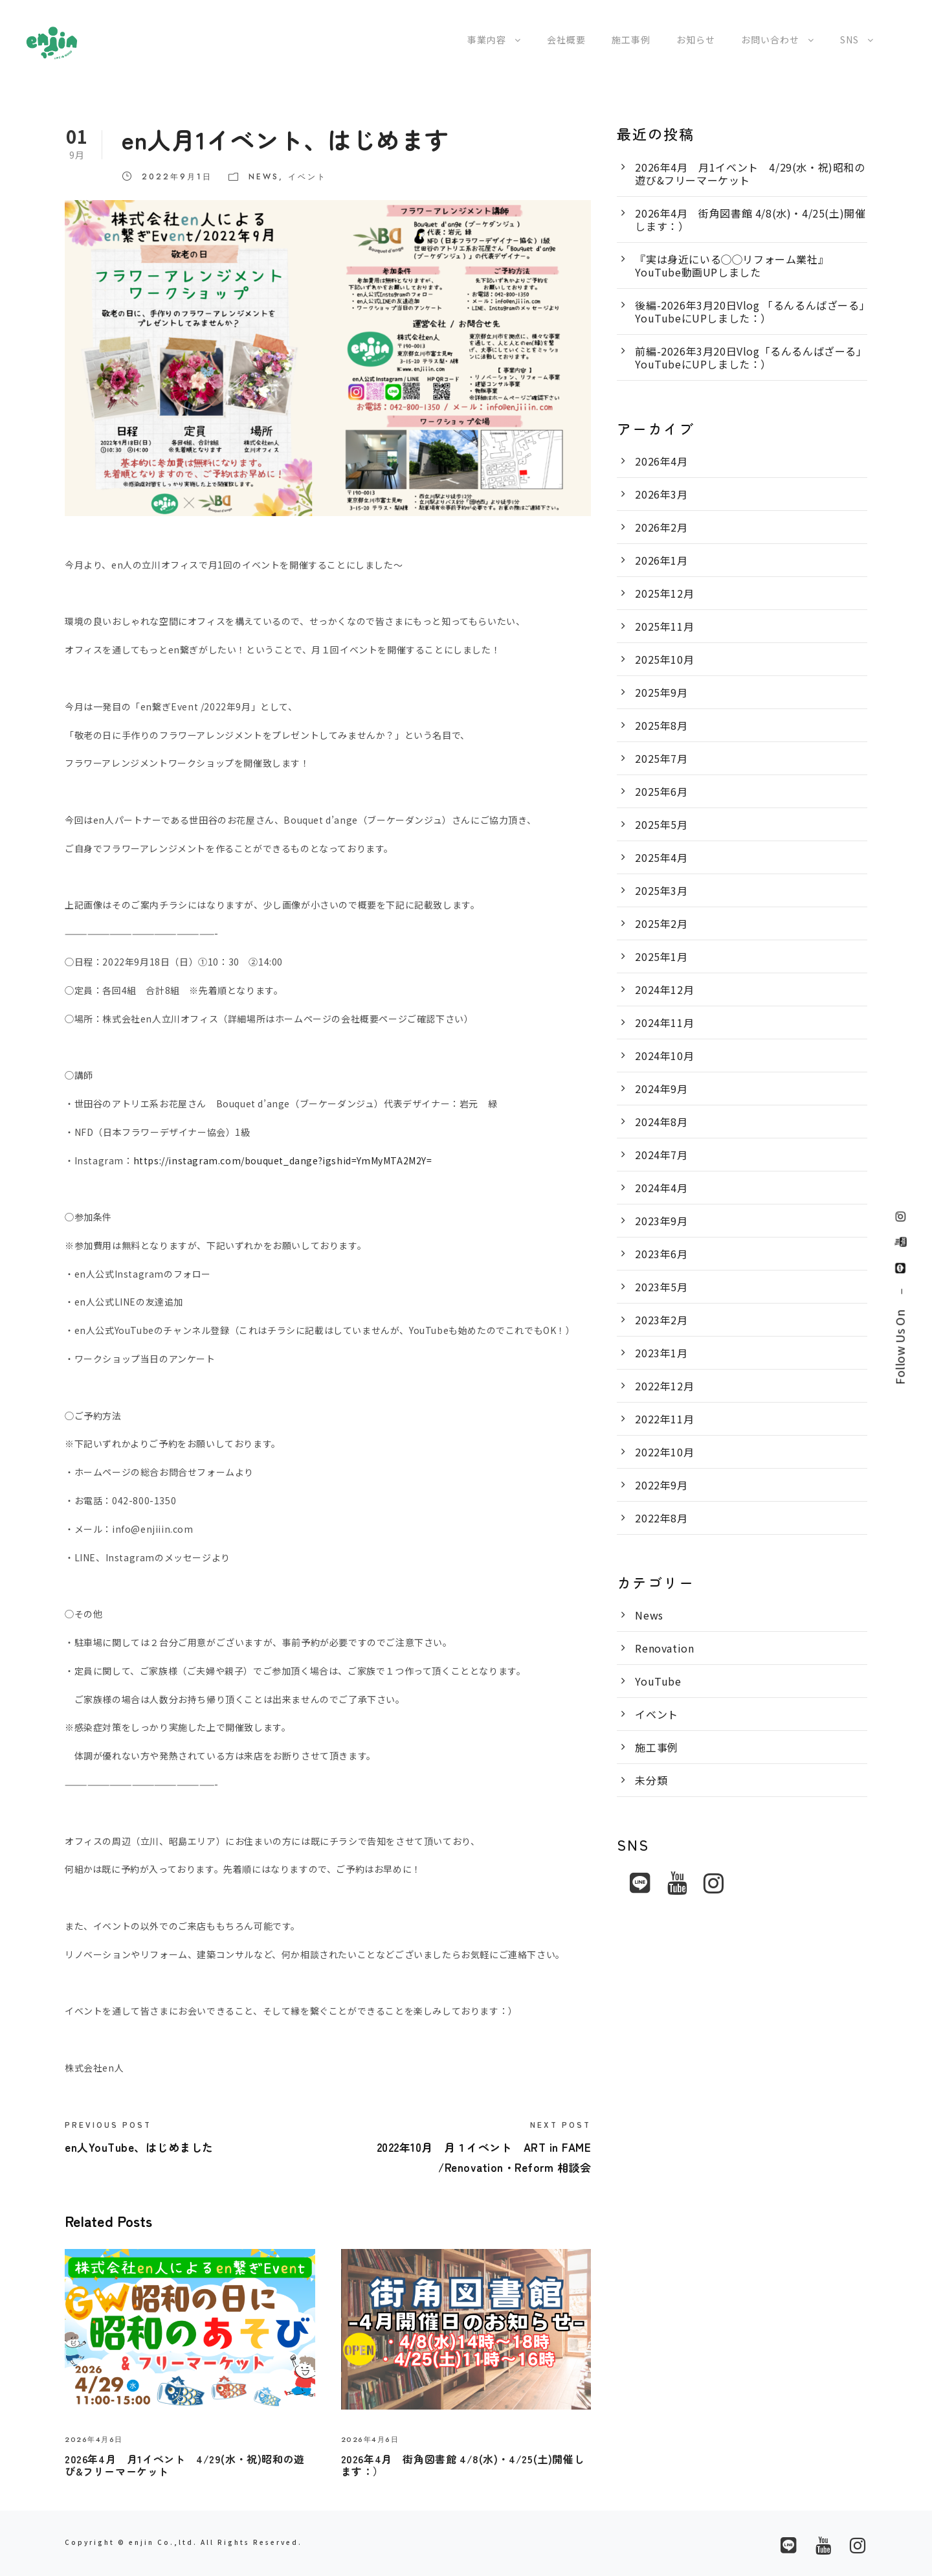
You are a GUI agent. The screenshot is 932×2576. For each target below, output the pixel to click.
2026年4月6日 (94, 2439)
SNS (849, 39)
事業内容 (486, 39)
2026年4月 (661, 461)
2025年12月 (664, 593)
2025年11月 (664, 626)
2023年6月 (661, 1253)
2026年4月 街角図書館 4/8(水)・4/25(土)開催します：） (463, 2465)
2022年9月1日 (177, 177)
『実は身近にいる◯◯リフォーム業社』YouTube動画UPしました (731, 265)
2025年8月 (661, 725)
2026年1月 (661, 560)
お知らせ (695, 39)
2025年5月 (661, 824)
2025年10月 (664, 659)
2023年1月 (661, 1353)
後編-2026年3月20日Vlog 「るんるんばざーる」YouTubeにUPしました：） (750, 311)
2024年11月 (664, 1022)
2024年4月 (661, 1187)
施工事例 (631, 39)
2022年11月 (664, 1419)
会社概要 (566, 39)
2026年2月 (661, 527)
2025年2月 (661, 923)
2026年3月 (661, 494)
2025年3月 (661, 890)
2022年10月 (664, 1452)
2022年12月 (664, 1386)
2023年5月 (661, 1286)
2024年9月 (661, 1088)
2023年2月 (661, 1320)
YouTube (658, 1681)
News (264, 177)
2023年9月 (661, 1220)
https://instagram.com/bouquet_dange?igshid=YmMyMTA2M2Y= (282, 1160)
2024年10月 (664, 1055)
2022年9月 (661, 1485)
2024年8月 (661, 1121)
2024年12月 (664, 989)
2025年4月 (661, 857)
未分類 (651, 1780)
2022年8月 (661, 1518)
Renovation (664, 1648)
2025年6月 (661, 791)
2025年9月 (661, 692)
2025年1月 (661, 956)
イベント (307, 177)
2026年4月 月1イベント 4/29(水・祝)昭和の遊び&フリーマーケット (185, 2465)
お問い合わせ (770, 39)
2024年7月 (661, 1154)
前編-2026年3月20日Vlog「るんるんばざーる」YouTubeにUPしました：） (751, 357)
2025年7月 (661, 758)
